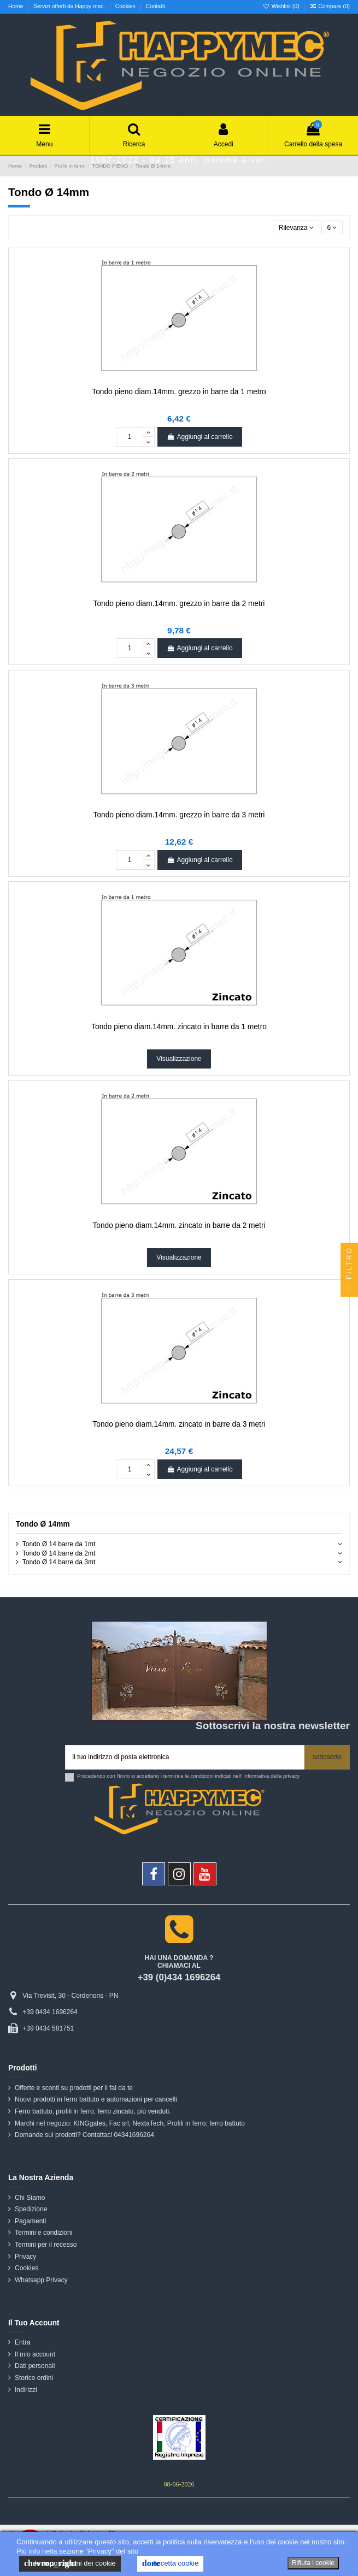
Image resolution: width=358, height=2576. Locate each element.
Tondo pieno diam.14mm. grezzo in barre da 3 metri (179, 815)
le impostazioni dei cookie (70, 2563)
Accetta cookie (170, 2563)
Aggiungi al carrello (199, 437)
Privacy (25, 2256)
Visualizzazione (179, 1059)
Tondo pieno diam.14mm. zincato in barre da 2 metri (178, 1225)
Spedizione (31, 2209)
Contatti (155, 6)
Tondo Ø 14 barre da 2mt (58, 1553)
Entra (23, 2342)
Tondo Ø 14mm (43, 1524)
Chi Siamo (30, 2197)
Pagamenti (30, 2221)
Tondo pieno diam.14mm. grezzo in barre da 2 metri (179, 604)
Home (16, 6)
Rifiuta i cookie (313, 2563)
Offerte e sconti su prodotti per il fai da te (74, 2088)
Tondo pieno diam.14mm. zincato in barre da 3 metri (178, 1424)
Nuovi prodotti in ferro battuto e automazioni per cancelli (96, 2099)
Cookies (126, 6)
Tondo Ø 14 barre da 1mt (58, 1544)
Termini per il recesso (46, 2244)
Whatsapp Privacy (41, 2280)
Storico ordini (34, 2378)
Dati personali (35, 2366)
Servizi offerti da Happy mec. (70, 6)
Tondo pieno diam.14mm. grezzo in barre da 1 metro (179, 392)
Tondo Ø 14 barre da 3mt (58, 1562)
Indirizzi (26, 2390)
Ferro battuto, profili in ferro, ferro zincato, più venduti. (93, 2111)
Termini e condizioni (43, 2232)
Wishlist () (282, 6)
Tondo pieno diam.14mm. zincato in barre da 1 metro (179, 1027)
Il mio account (35, 2354)
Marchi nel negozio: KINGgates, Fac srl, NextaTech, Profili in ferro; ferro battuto (130, 2123)
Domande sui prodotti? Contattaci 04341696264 (84, 2135)
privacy (291, 1776)
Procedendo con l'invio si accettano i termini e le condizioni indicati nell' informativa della (188, 1776)
